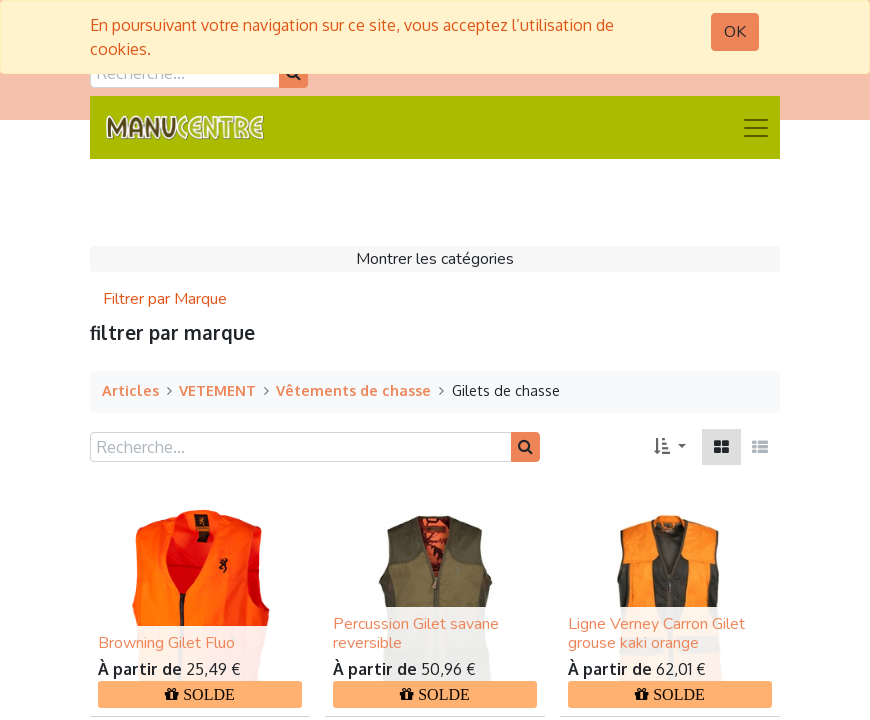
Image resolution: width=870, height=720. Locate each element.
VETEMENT (217, 390)
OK (735, 32)
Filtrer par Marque (165, 299)
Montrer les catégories (435, 259)
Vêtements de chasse (353, 390)
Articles (130, 390)
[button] (670, 447)
